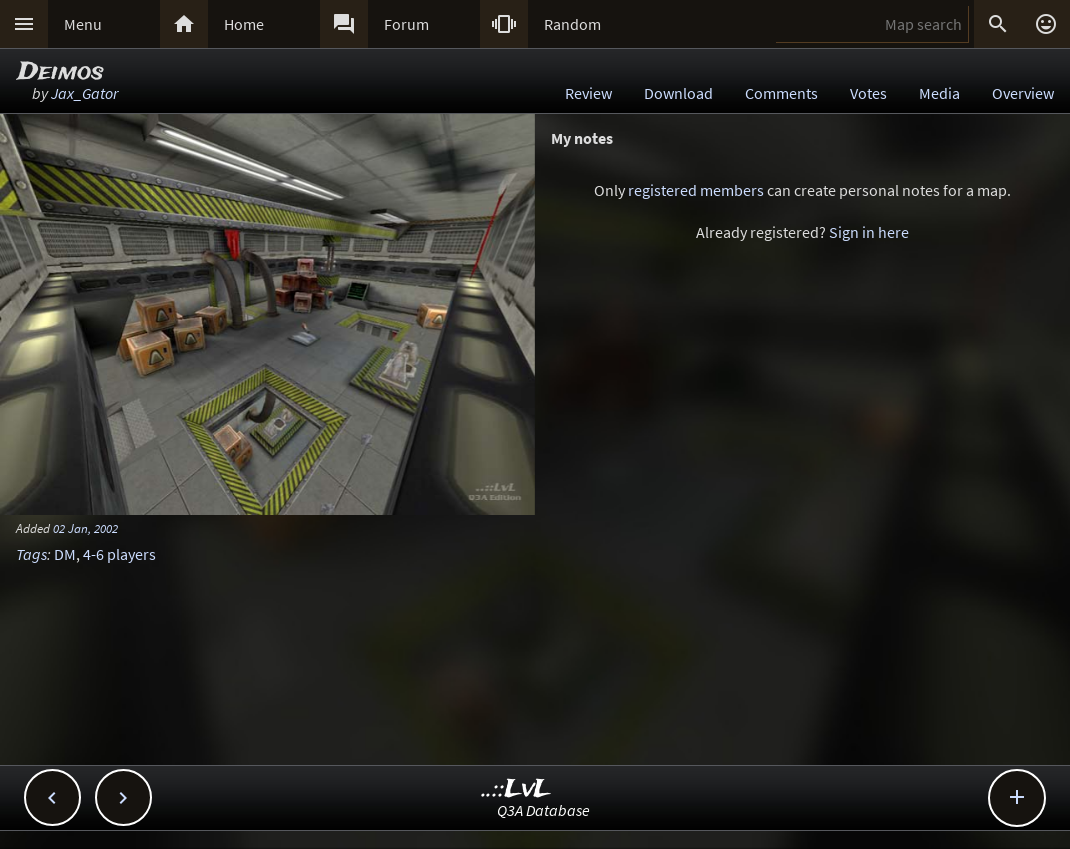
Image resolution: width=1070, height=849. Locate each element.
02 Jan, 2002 (85, 528)
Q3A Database (543, 810)
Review (588, 93)
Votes (868, 93)
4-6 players (119, 554)
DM (65, 554)
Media (939, 93)
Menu (83, 24)
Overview (1023, 93)
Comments (781, 93)
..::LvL (516, 789)
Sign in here (869, 232)
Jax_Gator (84, 93)
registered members (696, 190)
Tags (31, 554)
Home (244, 24)
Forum (406, 24)
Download (678, 93)
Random (572, 24)
